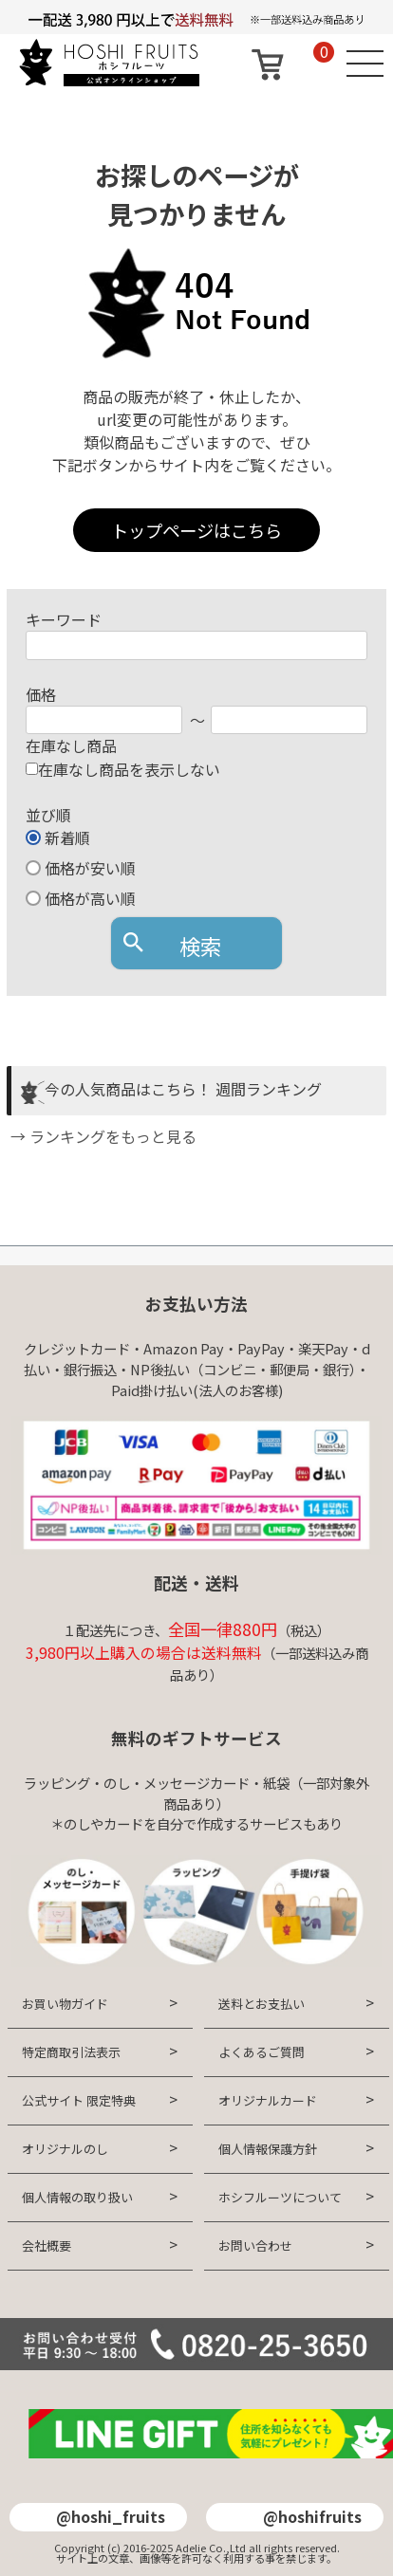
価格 (41, 694)
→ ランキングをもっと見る (101, 1136)
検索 (200, 945)
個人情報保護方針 (267, 2149)
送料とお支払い (261, 2004)
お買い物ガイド (65, 2004)
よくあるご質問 (261, 2052)
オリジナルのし (65, 2149)
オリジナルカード (267, 2100)
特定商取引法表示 (71, 2052)
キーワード (64, 619)
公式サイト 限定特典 (79, 2100)
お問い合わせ (255, 2245)
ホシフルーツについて (280, 2197)
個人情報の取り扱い (77, 2197)
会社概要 (46, 2245)
